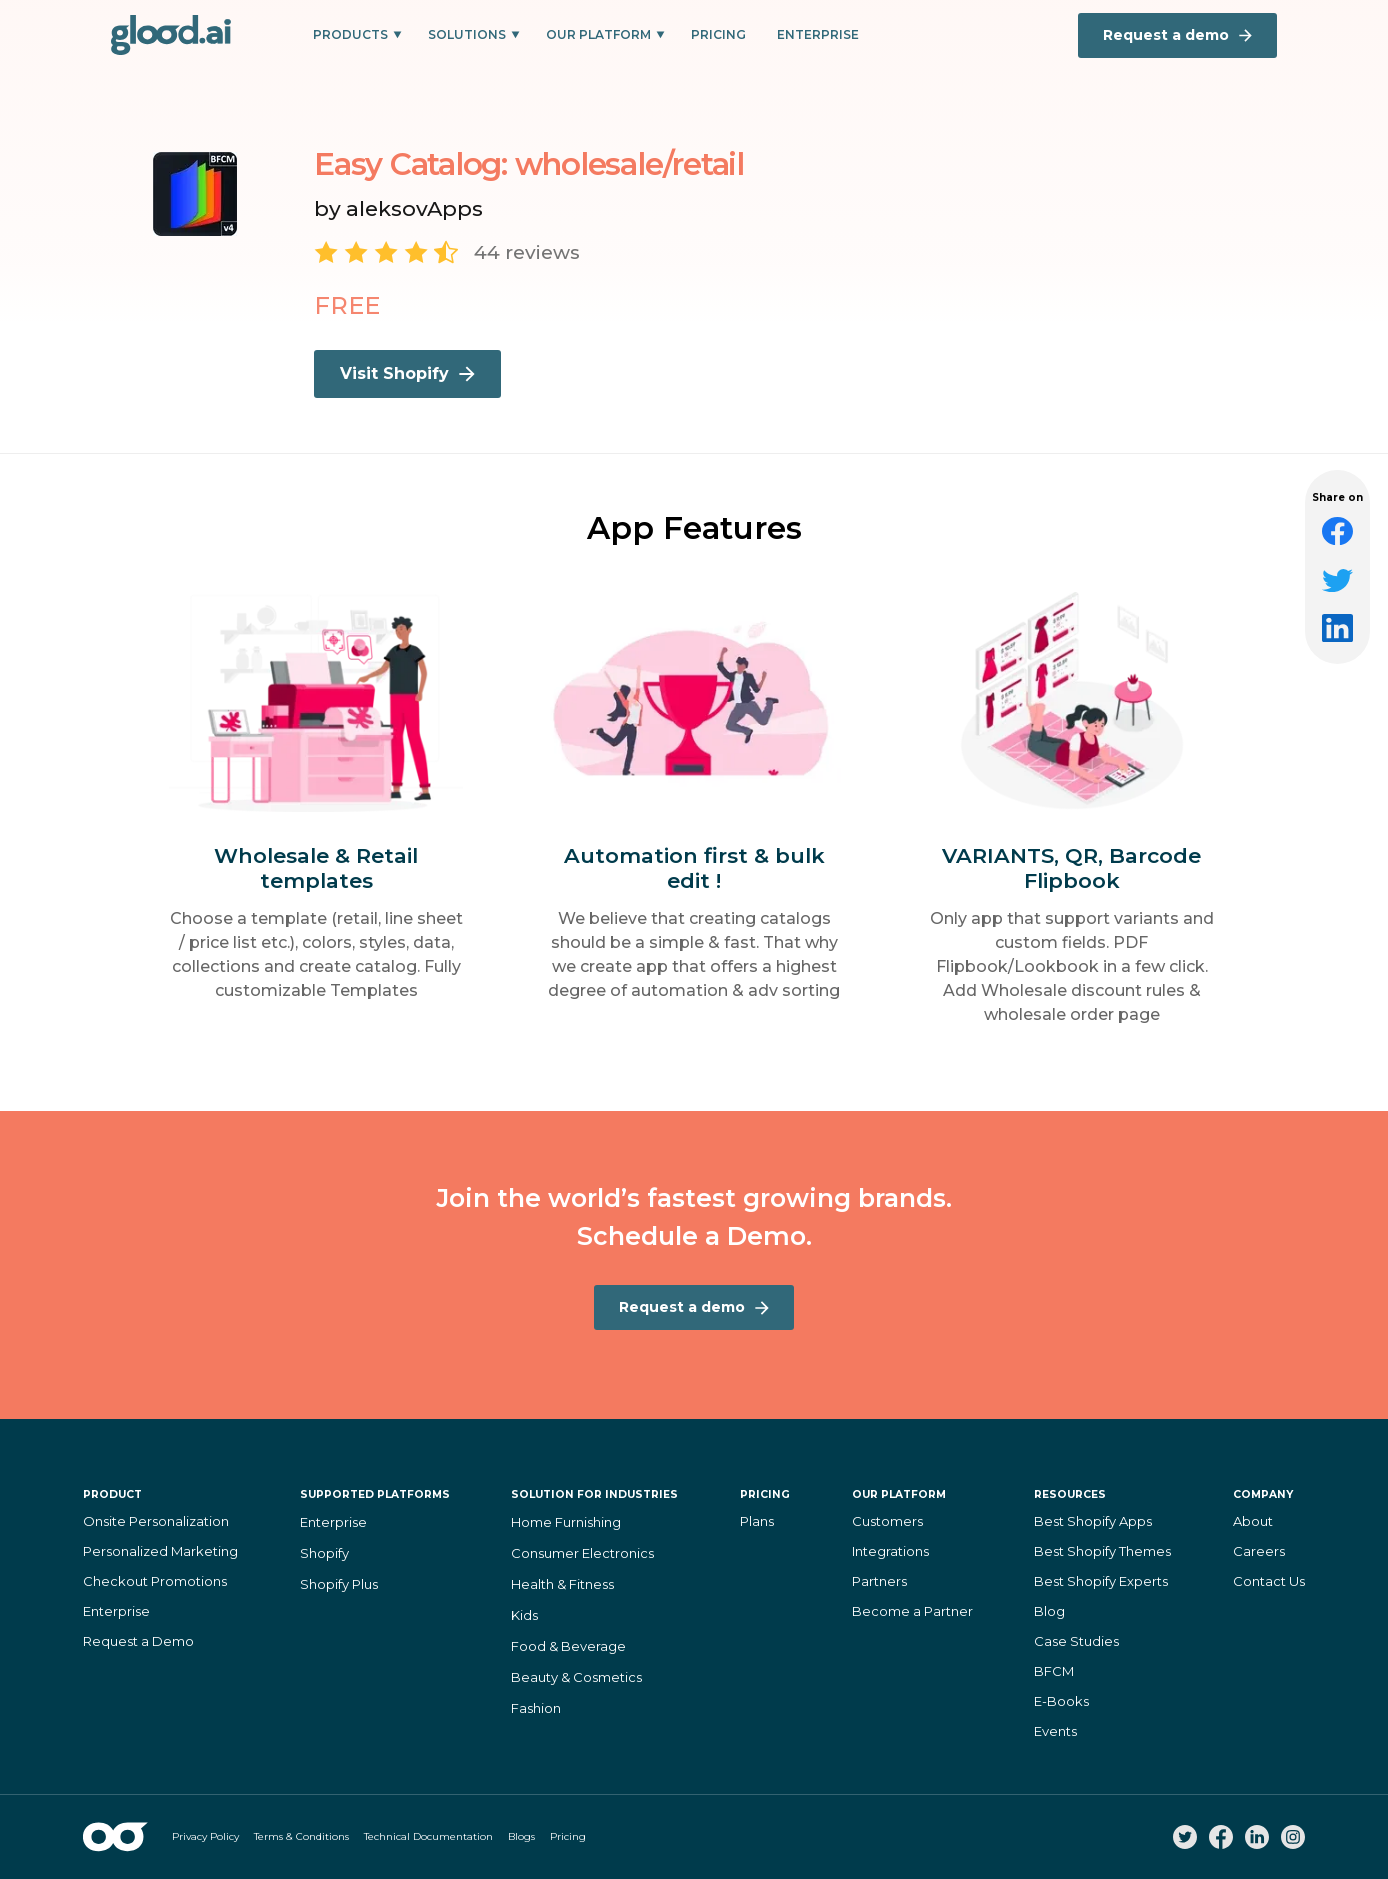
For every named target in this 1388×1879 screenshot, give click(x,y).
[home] (171, 35)
